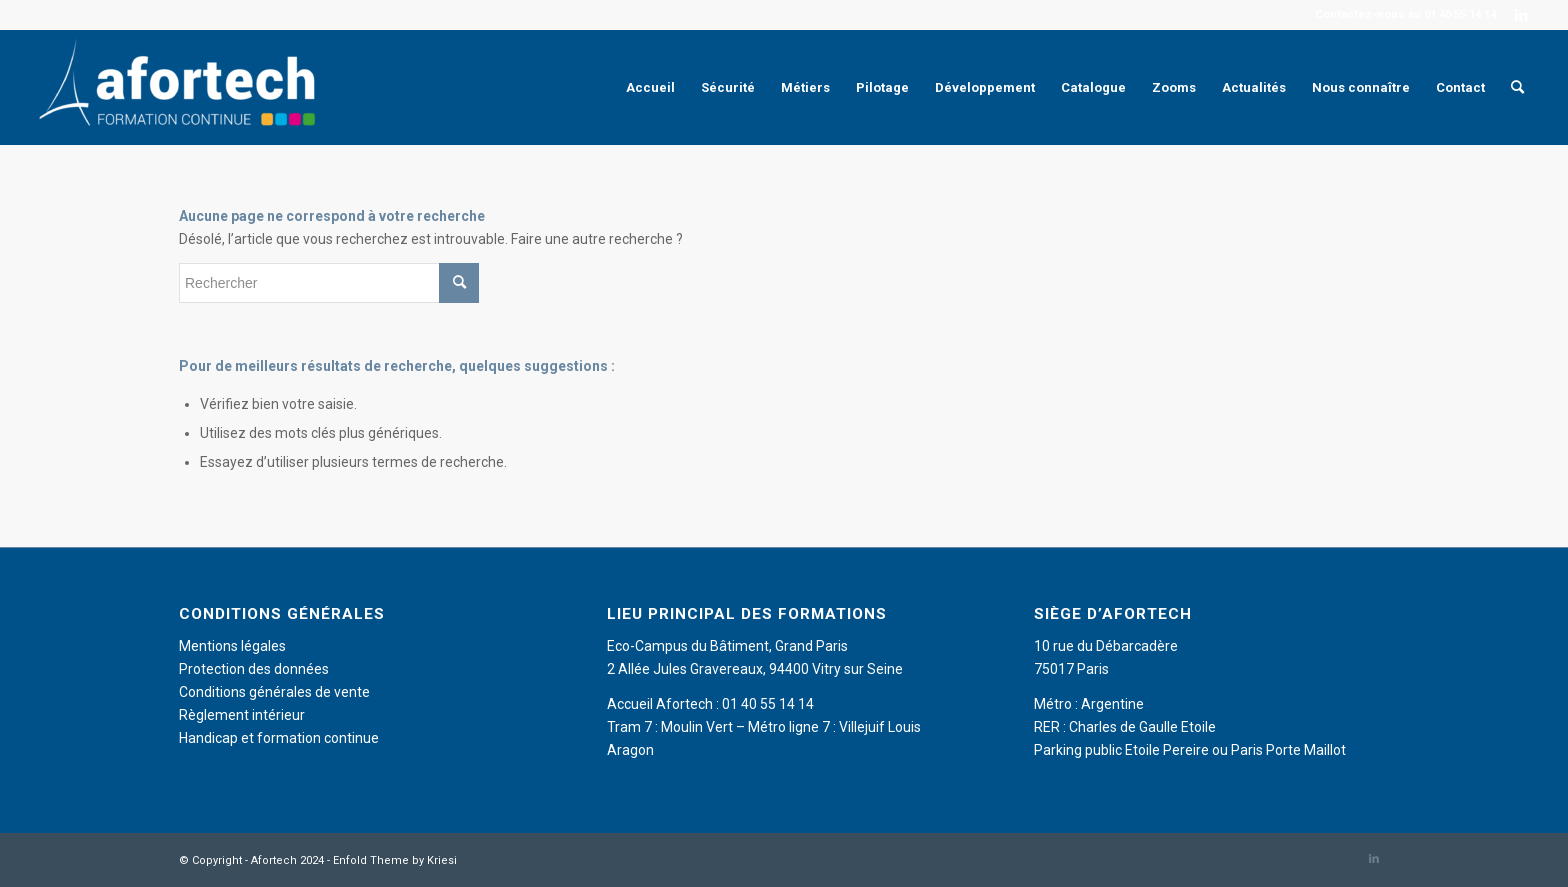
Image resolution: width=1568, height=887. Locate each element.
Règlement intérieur (242, 715)
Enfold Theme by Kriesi (395, 860)
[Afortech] (181, 87)
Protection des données (254, 669)
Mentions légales (232, 646)
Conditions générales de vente (274, 692)
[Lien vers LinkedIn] (1522, 15)
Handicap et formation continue (279, 738)
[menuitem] (650, 87)
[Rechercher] (1517, 87)
